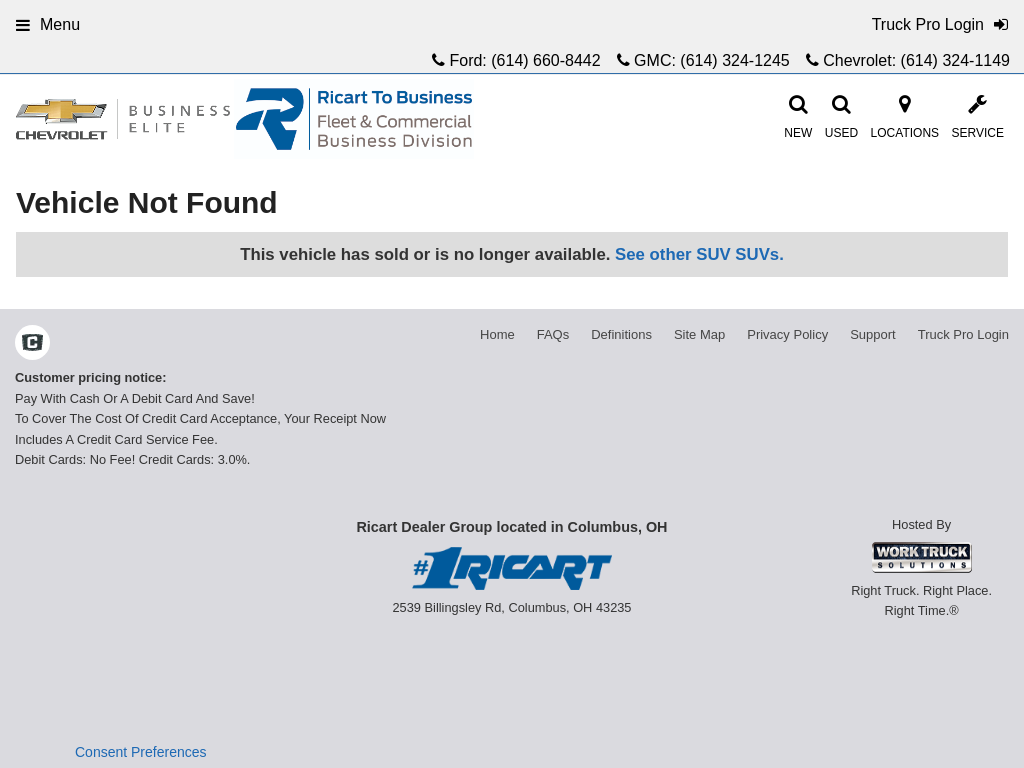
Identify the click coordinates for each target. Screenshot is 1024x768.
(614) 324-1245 (734, 60)
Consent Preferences (141, 752)
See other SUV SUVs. (699, 254)
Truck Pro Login (963, 334)
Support (873, 334)
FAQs (553, 334)
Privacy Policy (787, 334)
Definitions (621, 334)
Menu (48, 24)
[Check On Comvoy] (32, 345)
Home (497, 334)
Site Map (699, 334)
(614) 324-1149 (955, 60)
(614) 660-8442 (545, 60)
